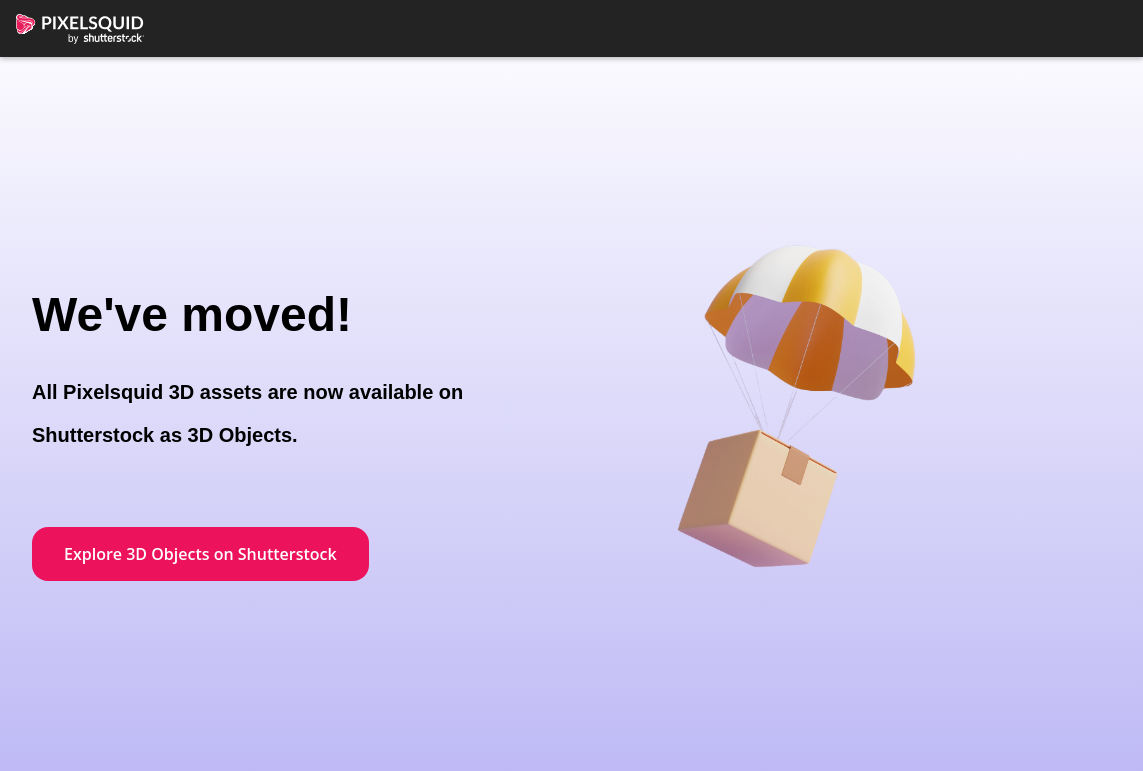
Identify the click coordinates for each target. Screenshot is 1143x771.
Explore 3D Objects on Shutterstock (200, 554)
